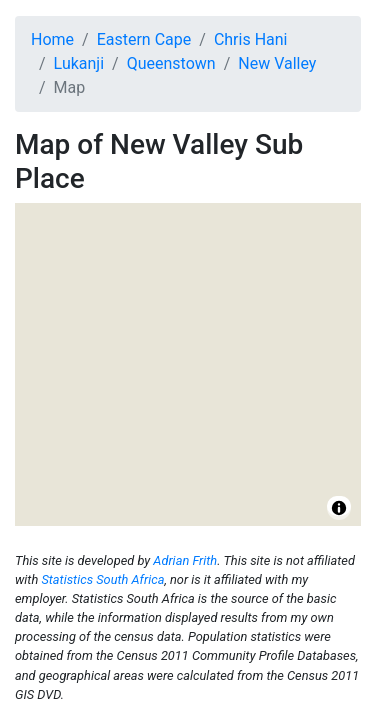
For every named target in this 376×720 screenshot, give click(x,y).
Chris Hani (251, 39)
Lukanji (79, 63)
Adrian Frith (185, 560)
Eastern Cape (144, 39)
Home (52, 39)
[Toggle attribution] (339, 508)
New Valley (277, 63)
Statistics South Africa (102, 579)
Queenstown (171, 63)
